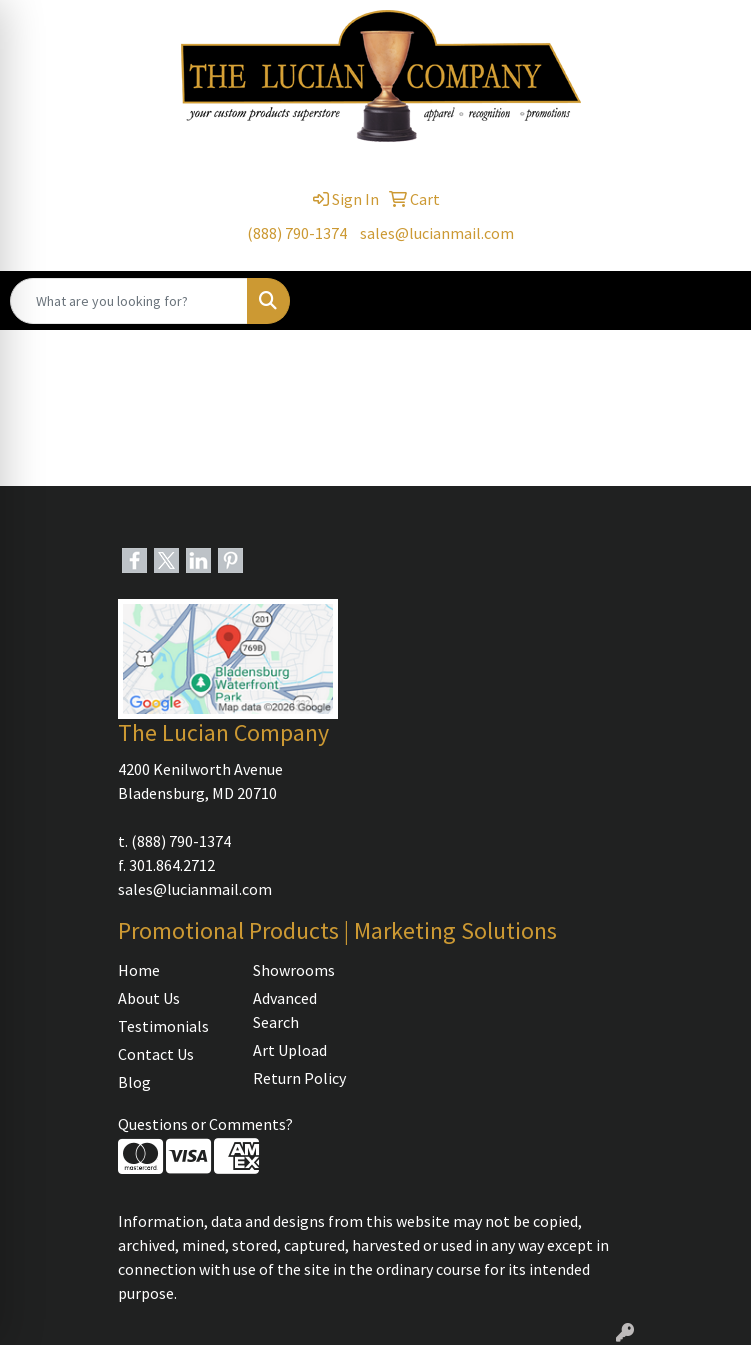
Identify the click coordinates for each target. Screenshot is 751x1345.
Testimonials (163, 1026)
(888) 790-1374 (297, 233)
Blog (134, 1082)
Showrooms (294, 970)
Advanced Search (285, 1010)
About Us (149, 998)
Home (139, 970)
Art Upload (290, 1050)
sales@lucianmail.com (437, 233)
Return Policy (299, 1078)
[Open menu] (711, 301)
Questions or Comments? (205, 1124)
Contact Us (156, 1054)
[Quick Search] (129, 301)
